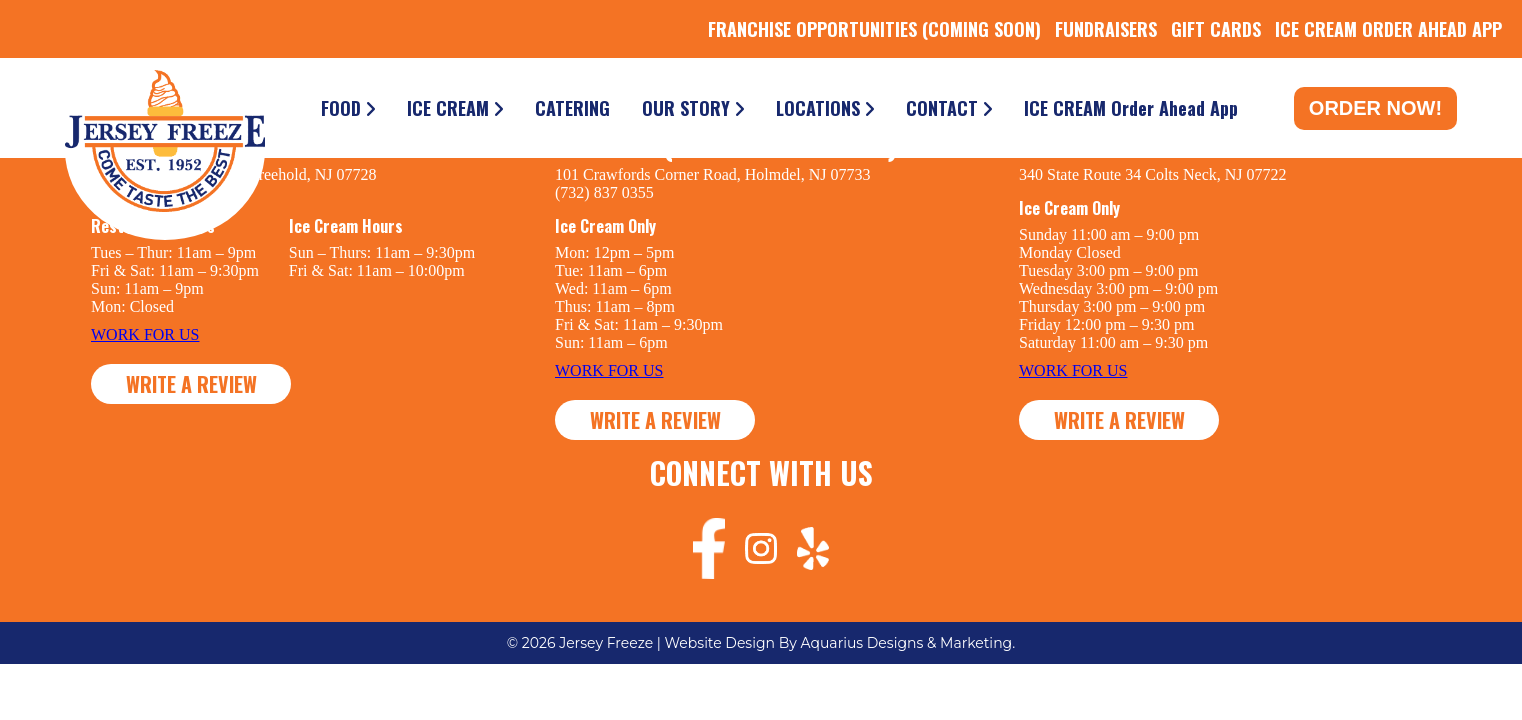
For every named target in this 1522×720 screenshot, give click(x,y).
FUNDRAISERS (1106, 29)
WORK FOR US (145, 334)
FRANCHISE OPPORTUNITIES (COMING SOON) (874, 29)
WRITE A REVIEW (191, 384)
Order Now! (1375, 108)
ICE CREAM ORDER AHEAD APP (1388, 29)
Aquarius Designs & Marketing (907, 643)
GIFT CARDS (1216, 29)
